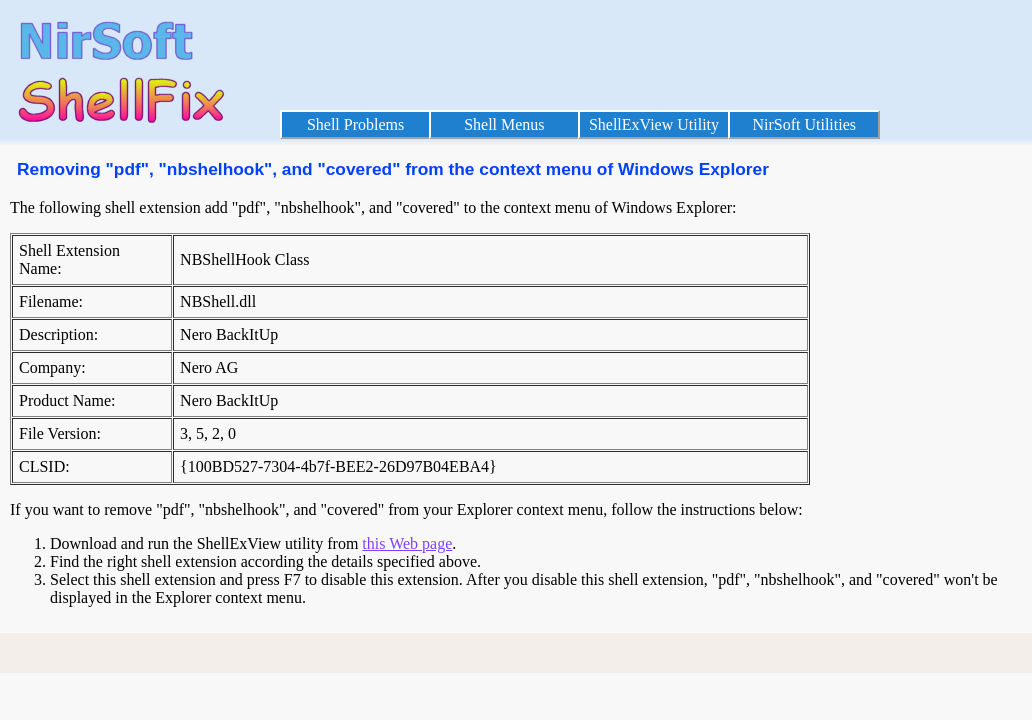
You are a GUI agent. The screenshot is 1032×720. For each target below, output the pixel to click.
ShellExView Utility (654, 124)
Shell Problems (355, 124)
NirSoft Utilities (804, 124)
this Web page (407, 543)
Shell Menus (504, 124)
